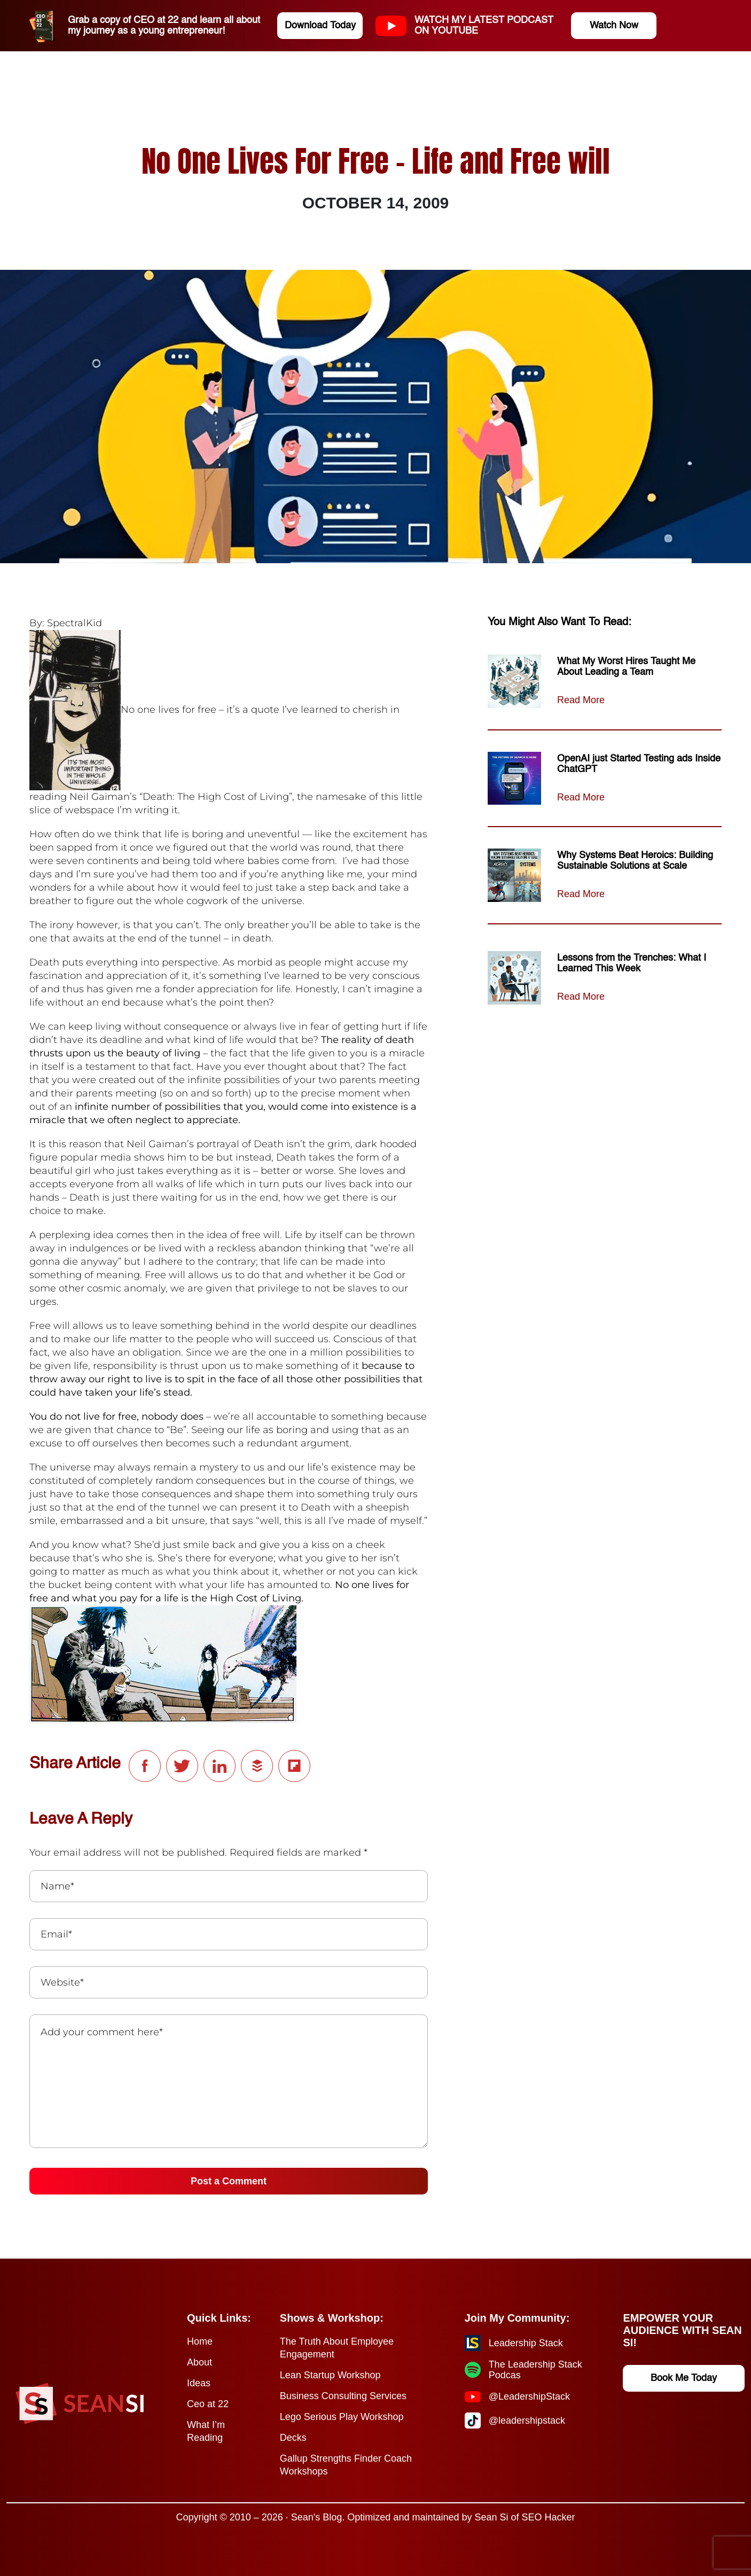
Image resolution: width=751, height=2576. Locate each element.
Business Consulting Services (343, 2396)
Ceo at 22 (208, 2404)
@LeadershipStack (529, 2396)
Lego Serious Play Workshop (342, 2416)
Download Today (320, 25)
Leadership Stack (526, 2343)
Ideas (198, 2383)
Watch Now (614, 25)
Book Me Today (684, 2378)
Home (200, 2341)
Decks (293, 2437)
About (199, 2362)
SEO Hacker (548, 2517)
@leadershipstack (527, 2420)
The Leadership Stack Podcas (535, 2369)
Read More (581, 700)
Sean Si (491, 2517)
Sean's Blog (316, 2517)
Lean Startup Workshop (330, 2375)
